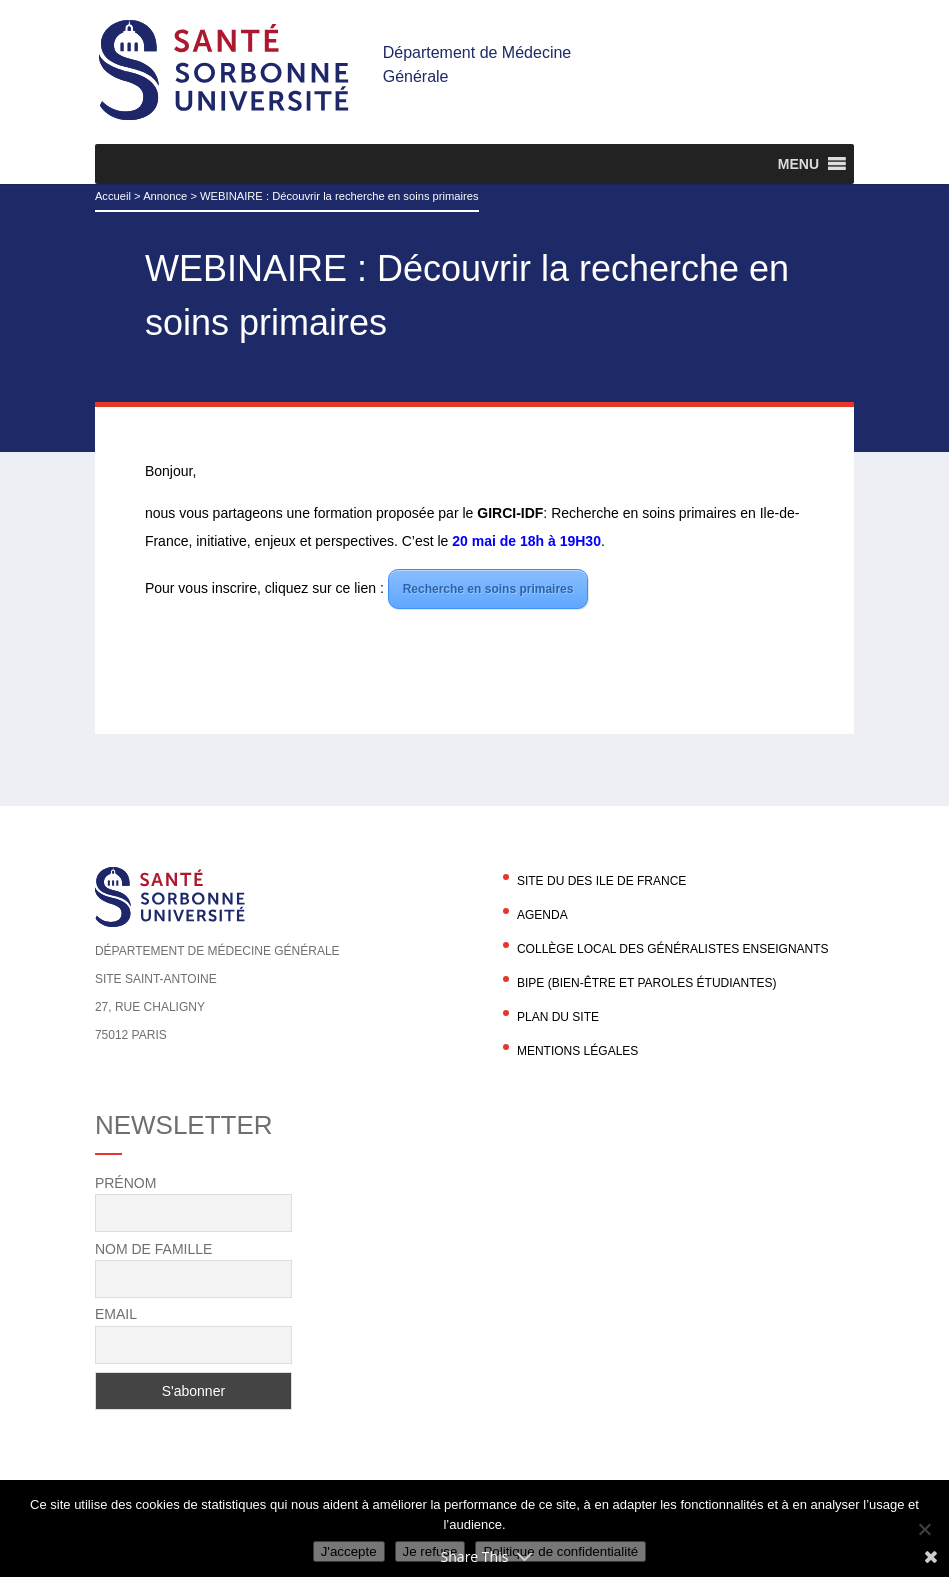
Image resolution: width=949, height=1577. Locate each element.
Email (116, 1314)
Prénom (125, 1183)
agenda (542, 915)
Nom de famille (153, 1249)
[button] (798, 164)
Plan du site (558, 1017)
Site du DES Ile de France (601, 881)
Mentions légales (577, 1051)
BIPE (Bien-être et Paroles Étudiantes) (647, 983)
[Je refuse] (924, 1529)
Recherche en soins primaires (488, 589)
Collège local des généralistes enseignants (673, 949)
